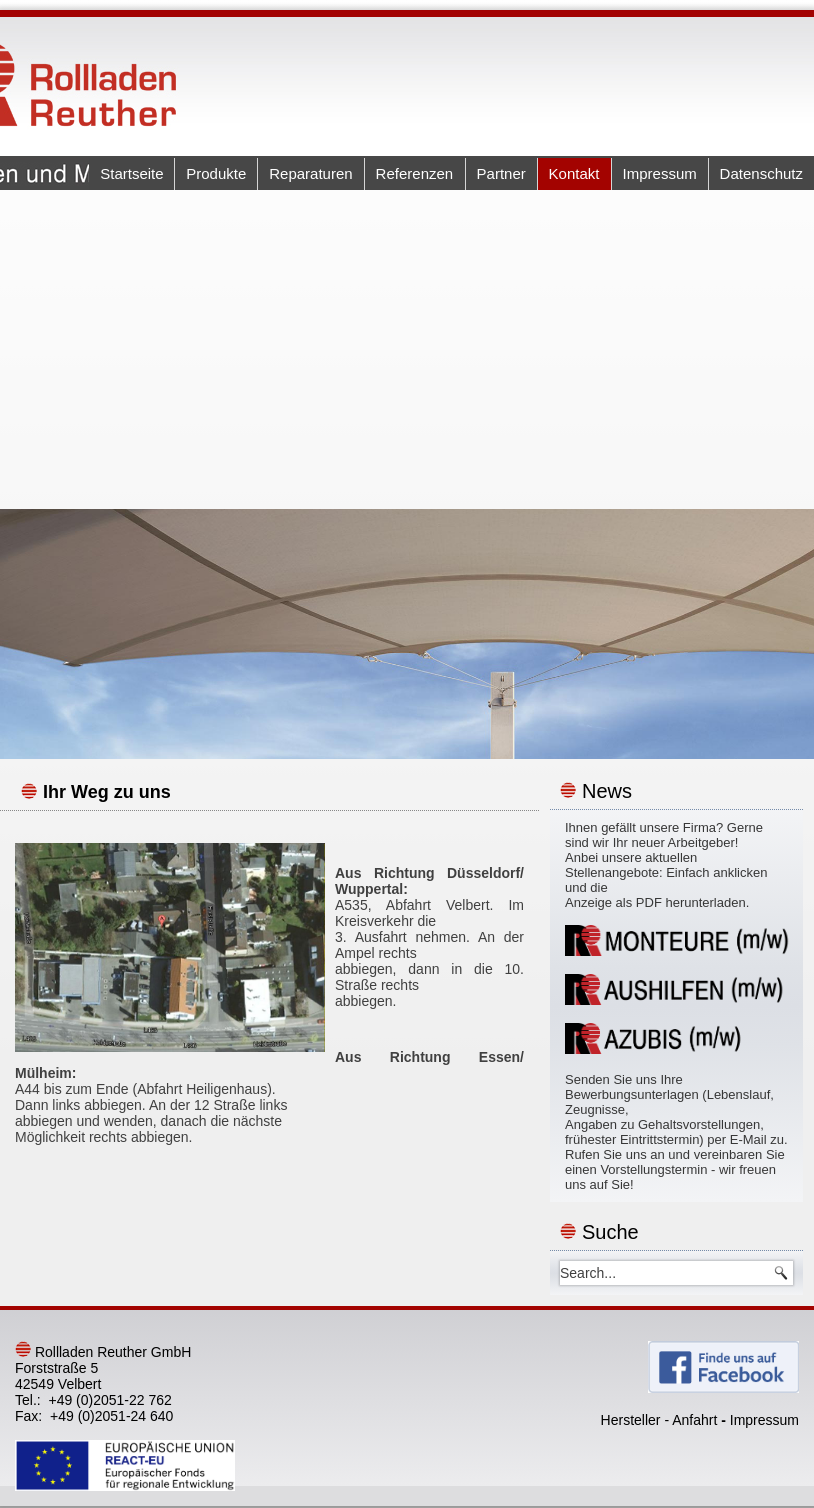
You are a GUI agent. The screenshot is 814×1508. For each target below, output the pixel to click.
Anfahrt (694, 1420)
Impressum (659, 173)
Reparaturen (310, 173)
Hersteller (631, 1420)
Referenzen (415, 173)
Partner (500, 173)
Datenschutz (761, 173)
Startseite (131, 173)
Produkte (216, 173)
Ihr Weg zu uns (107, 792)
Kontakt (574, 173)
